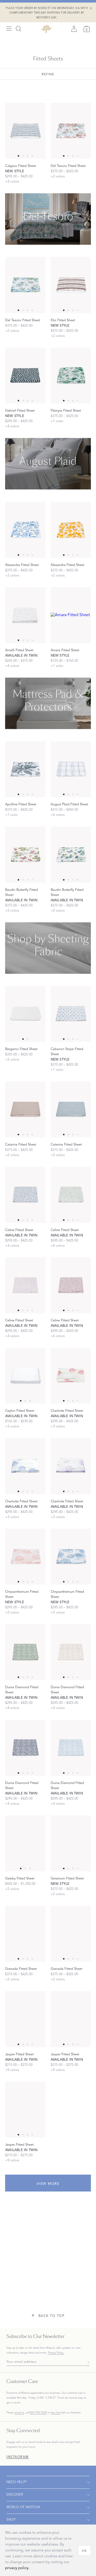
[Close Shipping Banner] (91, 8)
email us (19, 2412)
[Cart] (87, 29)
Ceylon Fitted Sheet (19, 1411)
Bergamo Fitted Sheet (21, 1049)
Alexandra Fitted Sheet (22, 565)
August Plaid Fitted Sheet (69, 804)
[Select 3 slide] (32, 156)
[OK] (84, 2550)
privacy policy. (17, 2568)
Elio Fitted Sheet (63, 320)
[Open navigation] (48, 2482)
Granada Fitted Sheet (21, 1969)
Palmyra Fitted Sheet (66, 411)
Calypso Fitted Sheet (20, 166)
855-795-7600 (38, 2412)
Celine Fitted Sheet (19, 1230)
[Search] (18, 28)
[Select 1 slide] (23, 156)
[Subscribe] (87, 2361)
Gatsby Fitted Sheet (19, 1878)
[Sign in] (74, 28)
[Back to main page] (46, 29)
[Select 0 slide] (18, 156)
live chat (55, 2412)
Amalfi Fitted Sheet (19, 650)
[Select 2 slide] (27, 156)
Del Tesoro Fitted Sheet (68, 166)
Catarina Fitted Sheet (20, 1144)
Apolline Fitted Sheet (20, 804)
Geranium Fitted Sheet (67, 1878)
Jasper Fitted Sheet (19, 2054)
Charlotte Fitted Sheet (67, 1411)
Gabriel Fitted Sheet (20, 411)
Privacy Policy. (56, 2352)
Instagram (17, 2457)
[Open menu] (9, 29)
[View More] (48, 2183)
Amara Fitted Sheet (65, 650)
